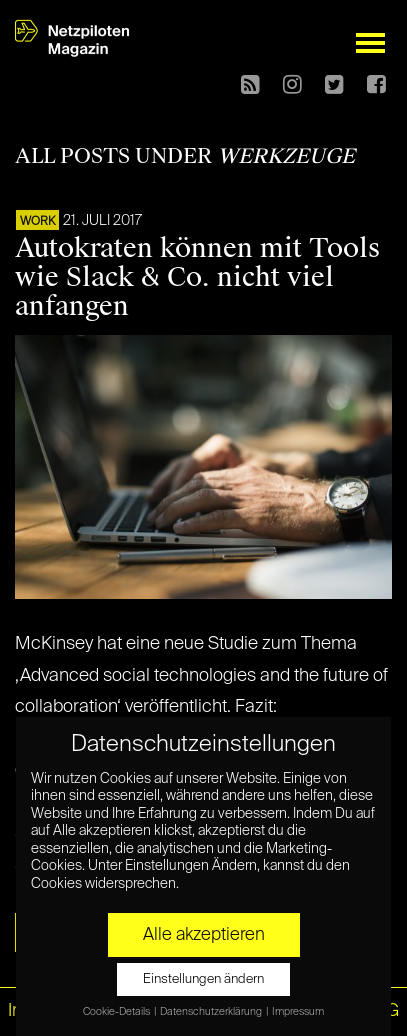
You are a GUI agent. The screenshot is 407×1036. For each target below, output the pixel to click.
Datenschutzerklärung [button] (212, 1012)
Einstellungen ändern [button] (203, 979)
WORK (37, 222)
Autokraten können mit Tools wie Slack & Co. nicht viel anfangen (197, 277)
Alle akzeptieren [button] (204, 935)
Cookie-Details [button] (117, 1012)
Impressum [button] (298, 1012)
